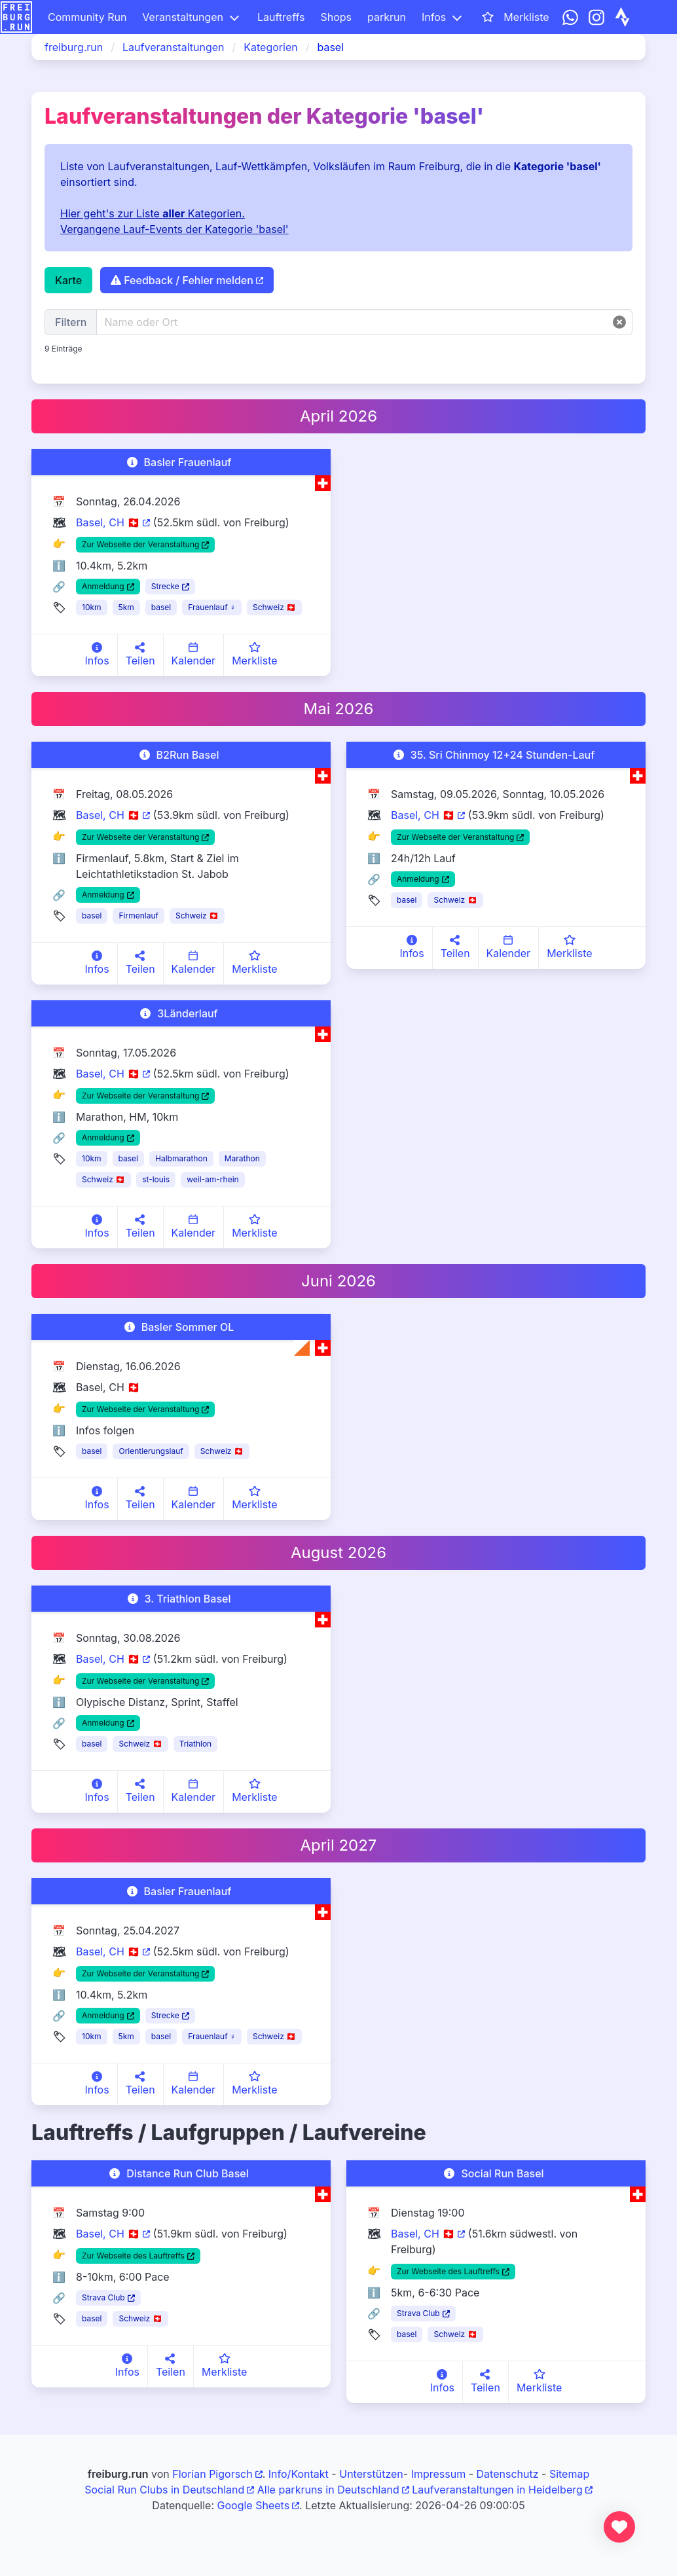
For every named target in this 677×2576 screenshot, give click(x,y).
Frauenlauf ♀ (212, 607)
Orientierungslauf (151, 1451)
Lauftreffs (281, 17)
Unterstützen (371, 2473)
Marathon (242, 1158)
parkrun (386, 17)
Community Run (87, 17)
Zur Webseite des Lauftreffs (133, 2255)
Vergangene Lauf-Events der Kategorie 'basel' (174, 229)
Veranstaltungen (182, 17)
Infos (434, 17)
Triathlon (195, 1744)
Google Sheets (253, 2505)
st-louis (156, 1179)
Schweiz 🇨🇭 (274, 607)
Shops (336, 17)
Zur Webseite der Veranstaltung (140, 544)
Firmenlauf (138, 915)
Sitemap (569, 2473)
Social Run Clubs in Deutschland (164, 2489)
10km (91, 607)
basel (161, 607)
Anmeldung (103, 586)
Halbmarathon (181, 1158)
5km (126, 607)
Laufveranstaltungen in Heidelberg (497, 2489)
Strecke (165, 586)
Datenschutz (508, 2473)
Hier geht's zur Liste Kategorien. (152, 213)
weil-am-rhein (213, 1179)
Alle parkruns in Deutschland (328, 2489)
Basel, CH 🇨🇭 (108, 522)
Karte (68, 280)
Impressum (438, 2473)
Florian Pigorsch (212, 2473)
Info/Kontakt (298, 2473)
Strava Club (103, 2297)
